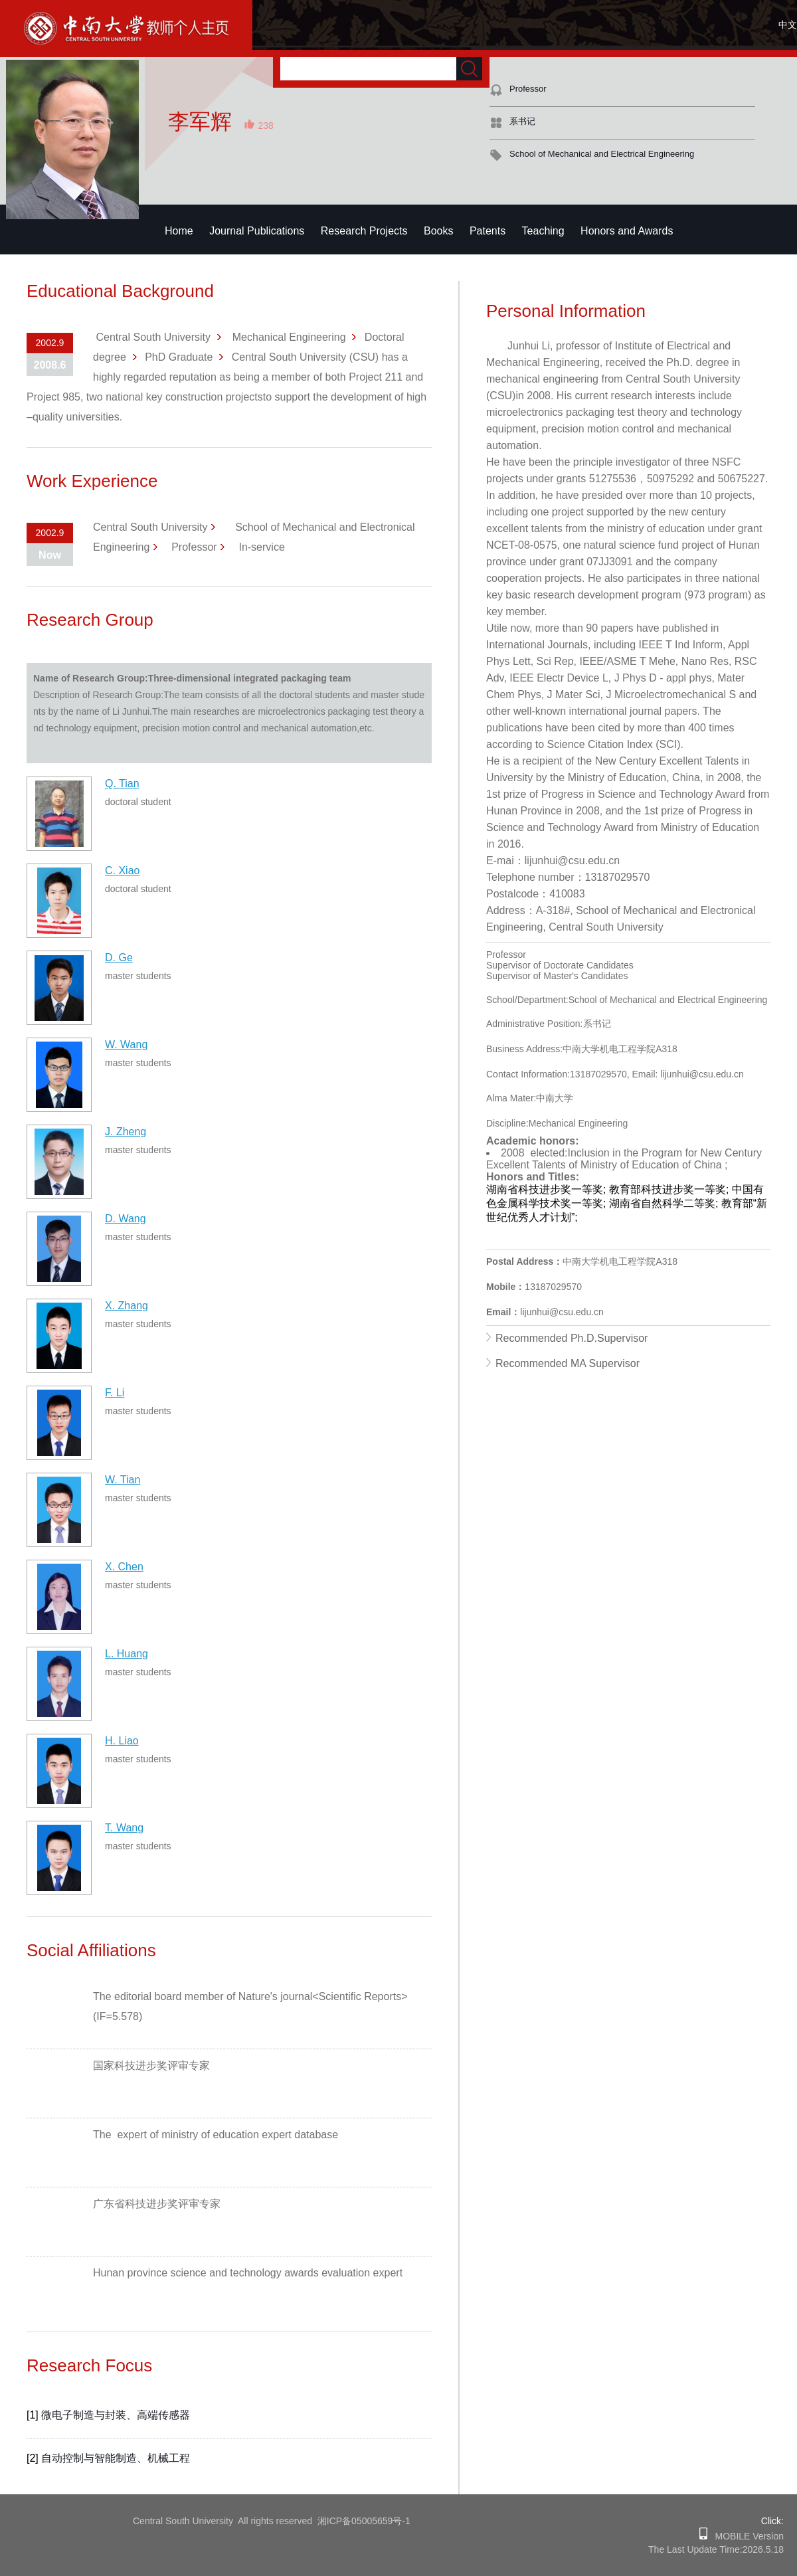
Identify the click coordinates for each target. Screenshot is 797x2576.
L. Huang (126, 1653)
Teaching (543, 230)
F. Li (114, 1392)
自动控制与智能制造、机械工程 (115, 2458)
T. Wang (124, 1827)
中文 (787, 24)
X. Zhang (126, 1305)
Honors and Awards (626, 230)
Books (438, 230)
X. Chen (124, 1566)
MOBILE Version (745, 2536)
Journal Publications (256, 230)
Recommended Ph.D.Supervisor (571, 1338)
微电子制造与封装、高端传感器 (115, 2415)
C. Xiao (122, 870)
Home (179, 230)
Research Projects (364, 230)
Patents (487, 230)
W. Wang (126, 1044)
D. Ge (119, 957)
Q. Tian (122, 783)
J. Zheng (125, 1131)
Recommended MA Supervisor (567, 1363)
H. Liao (122, 1740)
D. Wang (125, 1218)
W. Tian (122, 1479)
